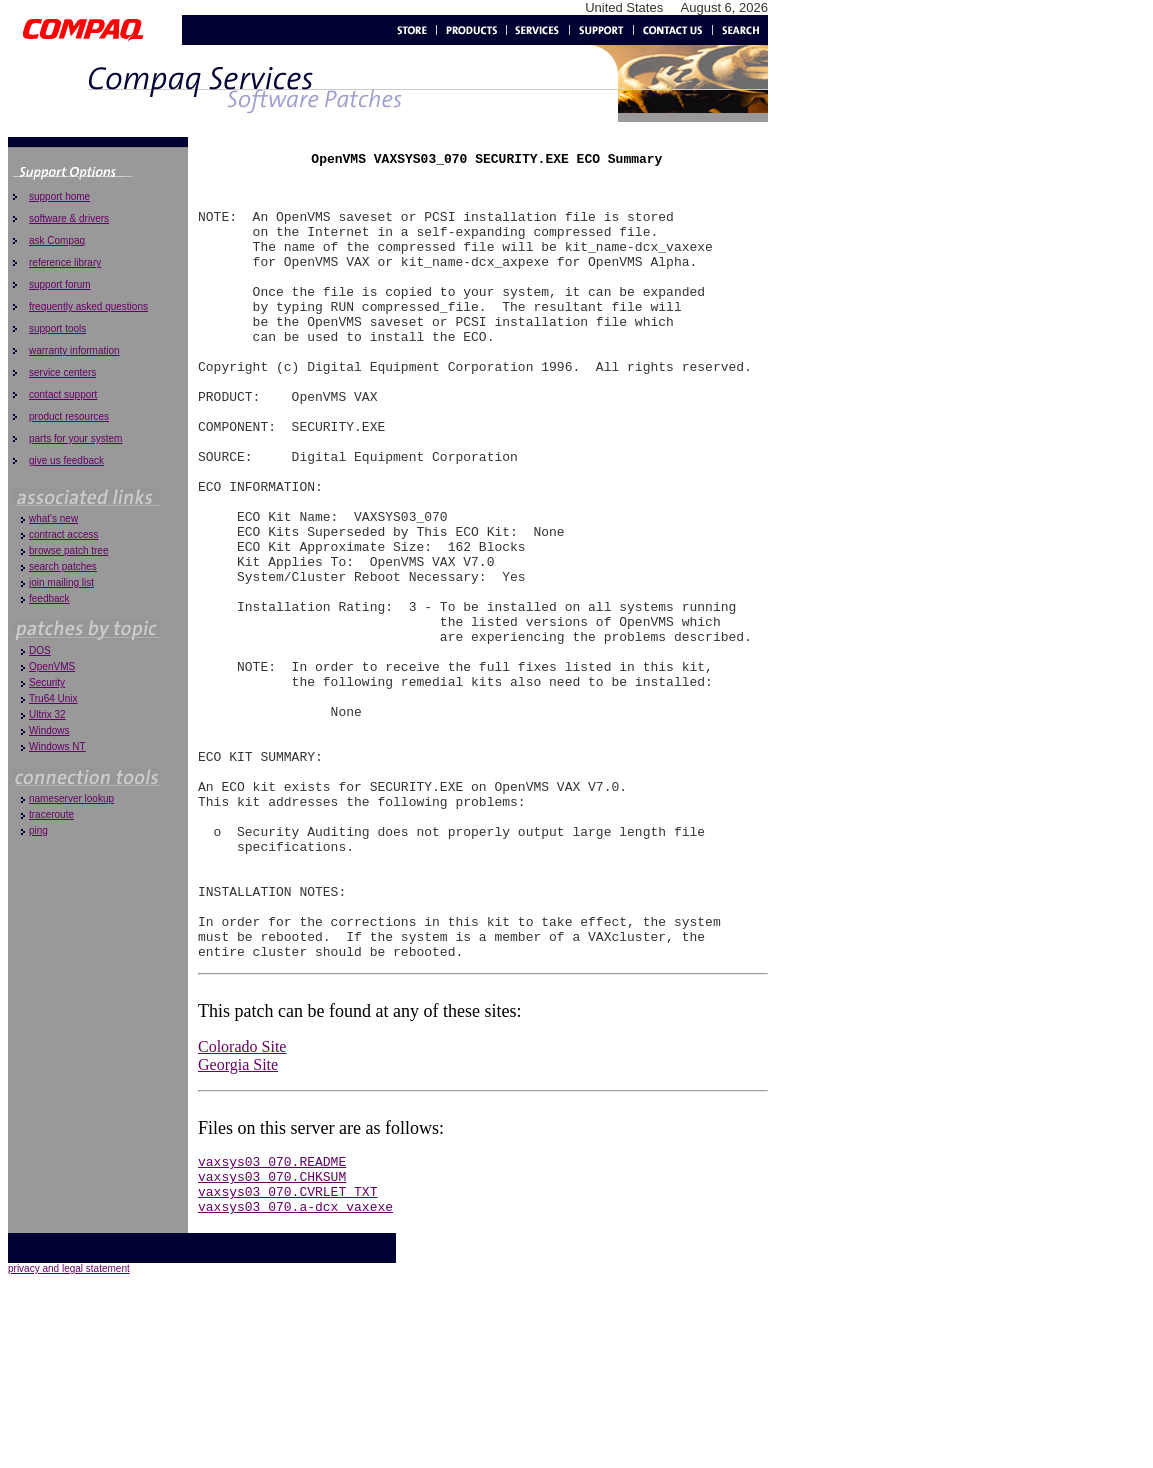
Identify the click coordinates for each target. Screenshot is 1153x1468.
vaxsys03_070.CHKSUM (272, 1344)
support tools (57, 328)
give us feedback (66, 460)
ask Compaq (57, 240)
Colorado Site (242, 1208)
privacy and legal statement (69, 1442)
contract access (63, 534)
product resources (69, 416)
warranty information (74, 350)
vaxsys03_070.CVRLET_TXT (287, 1362)
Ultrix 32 (47, 714)
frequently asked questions (88, 306)
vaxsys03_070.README (272, 1326)
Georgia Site (238, 1226)
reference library (65, 262)
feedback (49, 598)
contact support (63, 394)
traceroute (51, 814)
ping (38, 830)
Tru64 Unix (53, 698)
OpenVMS (52, 666)
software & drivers (69, 218)
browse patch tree (69, 550)
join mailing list (61, 582)
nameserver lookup (71, 798)
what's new (53, 518)
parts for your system (75, 438)
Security (47, 682)
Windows (49, 730)
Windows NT (57, 746)
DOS (40, 650)
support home (59, 196)
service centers (62, 372)
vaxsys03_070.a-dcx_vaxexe (295, 1380)
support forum (60, 284)
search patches (63, 566)
